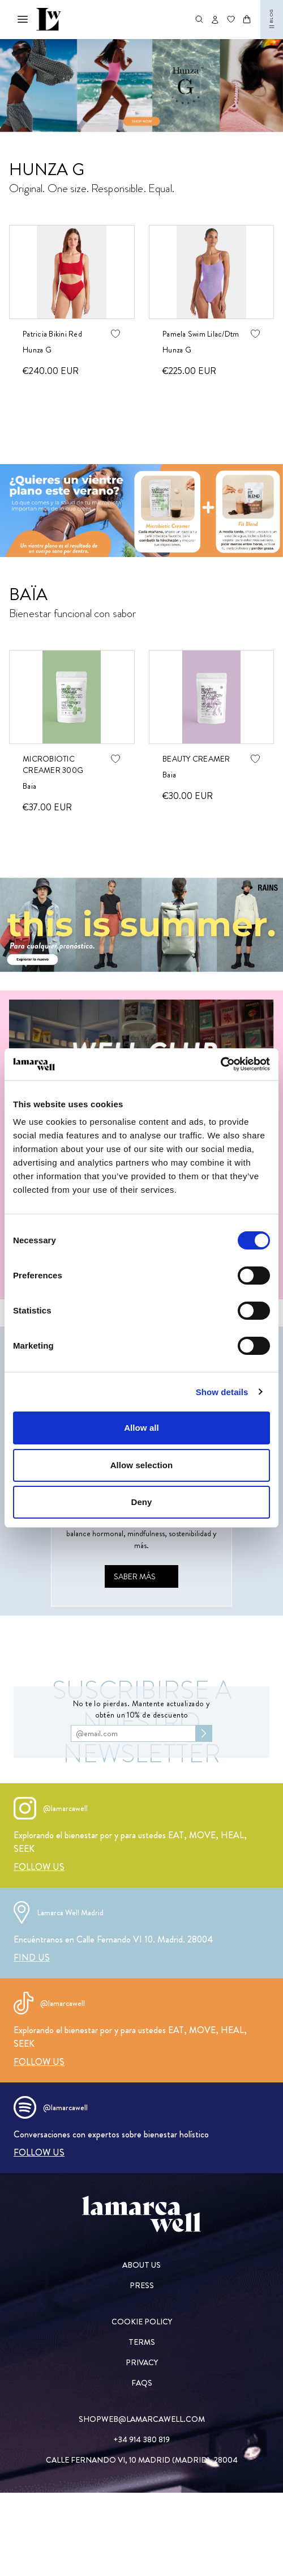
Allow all (141, 1427)
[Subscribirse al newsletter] (203, 1733)
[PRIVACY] (141, 2362)
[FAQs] (141, 2383)
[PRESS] (141, 2285)
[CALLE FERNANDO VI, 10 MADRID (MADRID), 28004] (141, 2460)
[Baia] (141, 510)
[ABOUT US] (141, 2265)
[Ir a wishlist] (230, 19)
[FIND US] (32, 1957)
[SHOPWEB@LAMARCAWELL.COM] (141, 2419)
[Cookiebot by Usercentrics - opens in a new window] (220, 1064)
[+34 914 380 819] (141, 2439)
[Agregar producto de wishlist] (115, 333)
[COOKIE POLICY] (141, 2321)
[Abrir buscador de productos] (199, 19)
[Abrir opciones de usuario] (215, 19)
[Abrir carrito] (246, 19)
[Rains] (141, 925)
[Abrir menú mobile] (23, 19)
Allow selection (141, 1465)
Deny (141, 1502)
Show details (222, 1392)
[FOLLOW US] (39, 1866)
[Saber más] (141, 1576)
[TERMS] (141, 2342)
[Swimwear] (141, 85)
